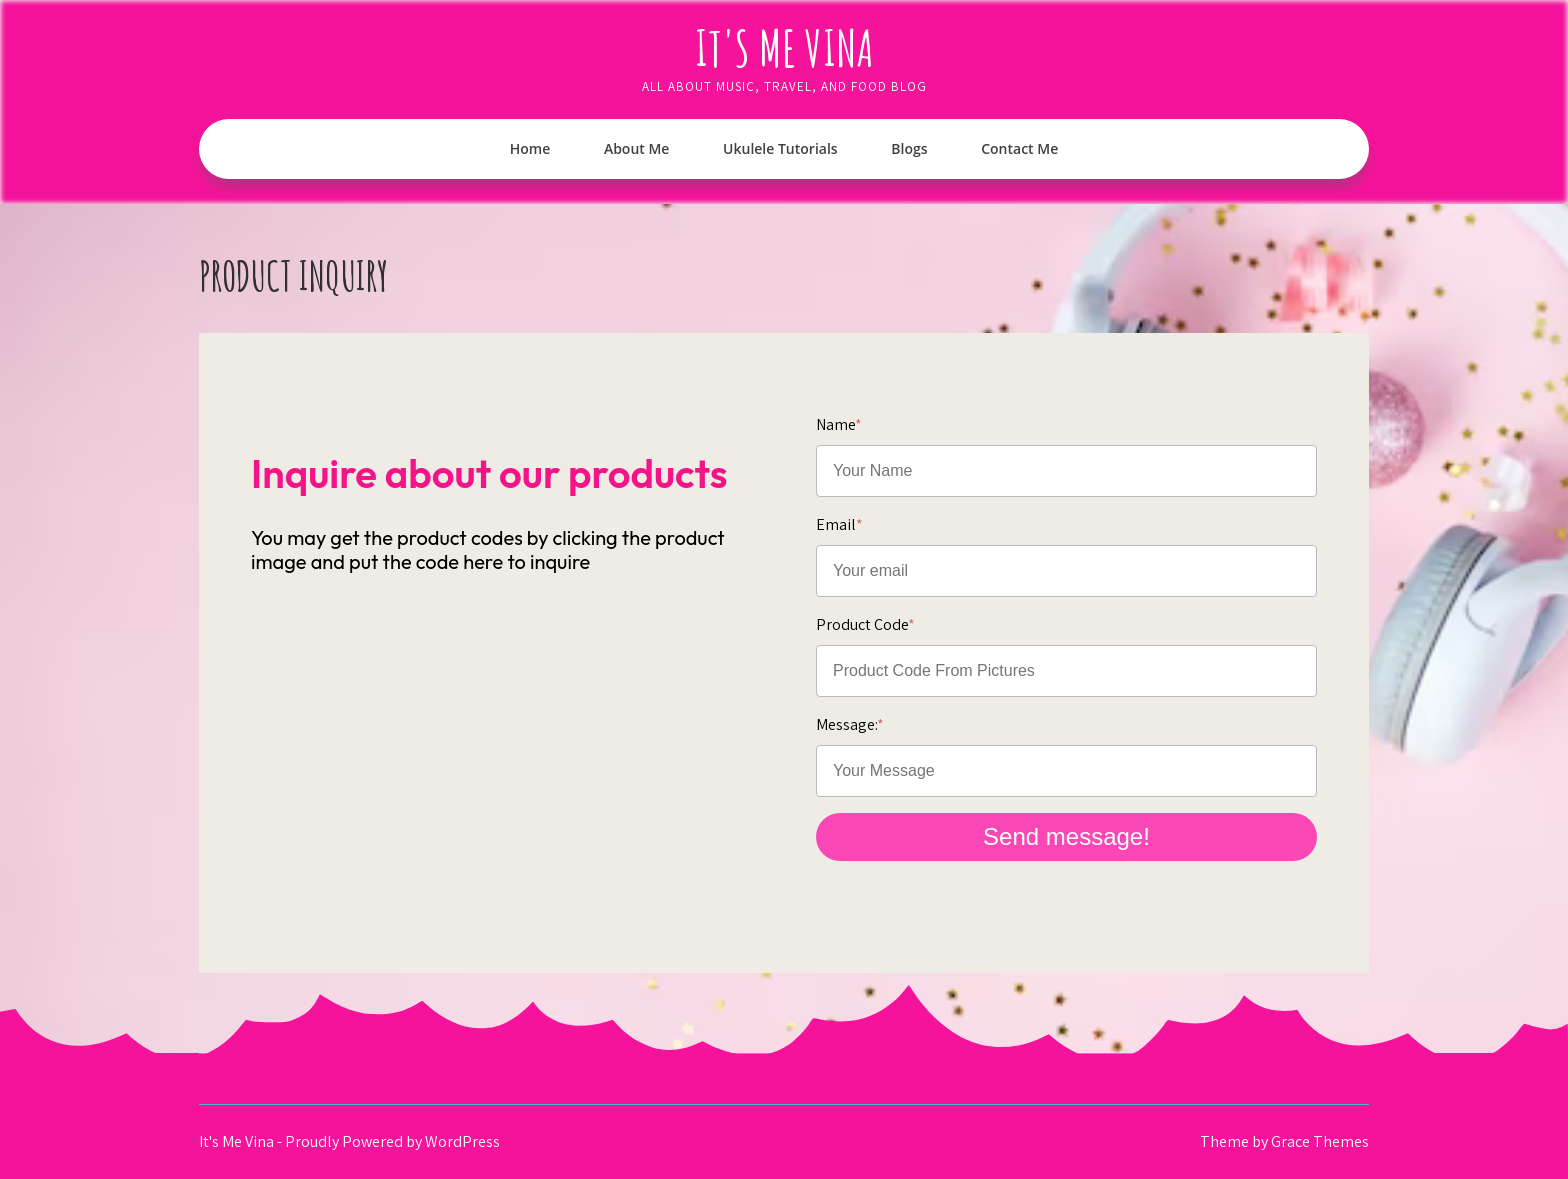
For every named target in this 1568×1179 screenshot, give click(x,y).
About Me (637, 148)
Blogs (909, 148)
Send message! (1066, 836)
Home (530, 148)
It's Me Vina (784, 47)
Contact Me (1019, 148)
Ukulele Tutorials (780, 148)
